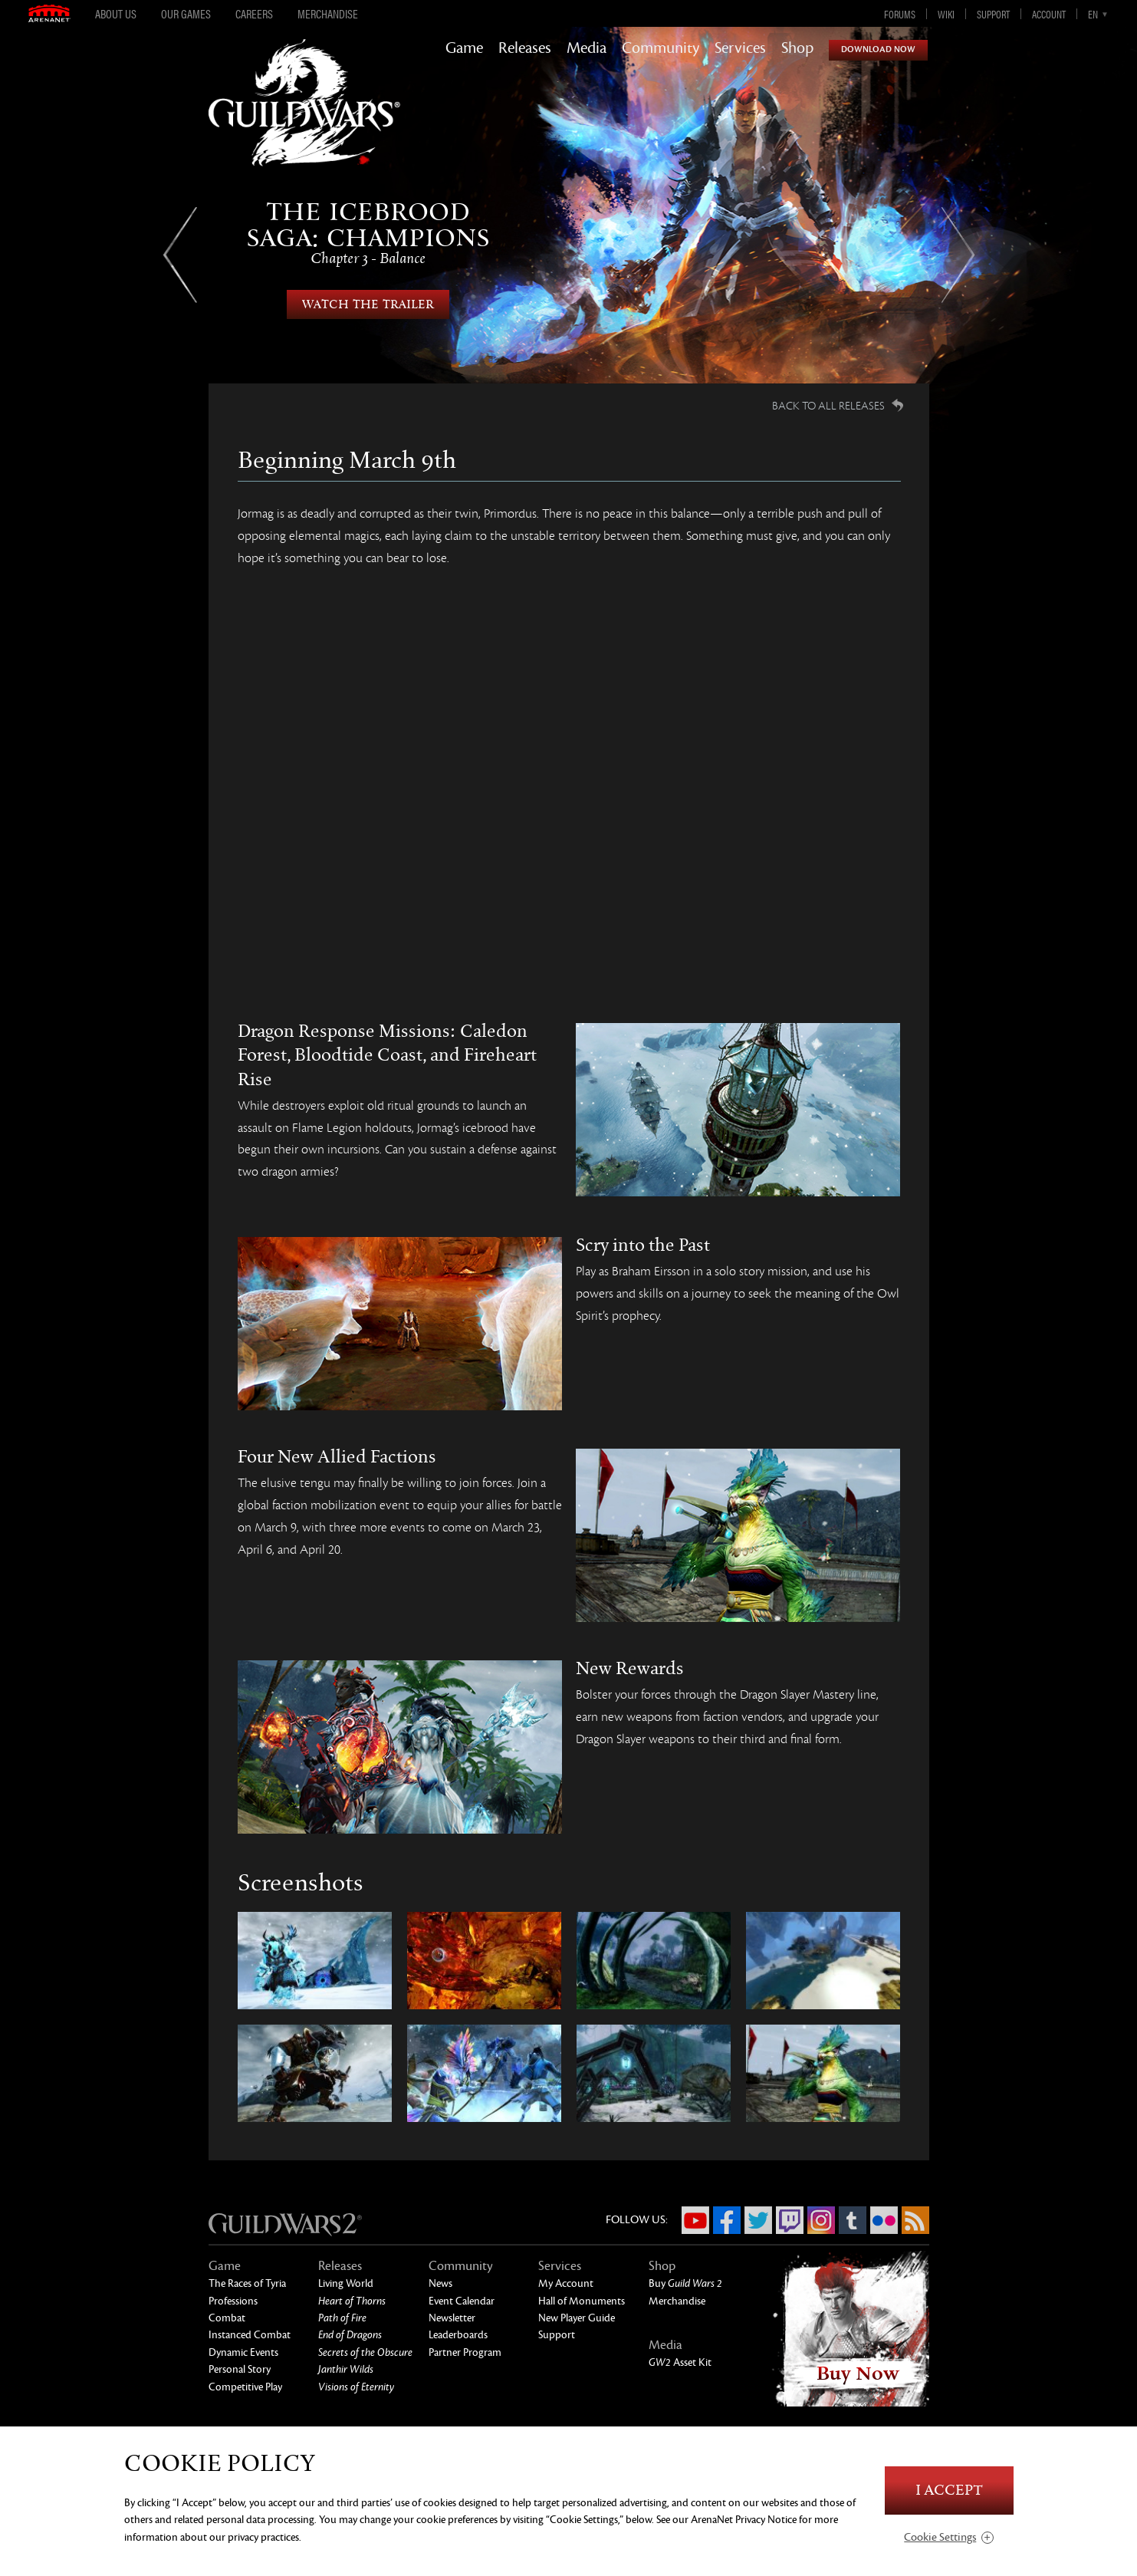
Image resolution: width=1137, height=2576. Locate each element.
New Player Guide (576, 2317)
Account (1049, 13)
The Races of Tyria (247, 2283)
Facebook (727, 2220)
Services (740, 48)
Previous (180, 255)
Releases (524, 48)
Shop (797, 48)
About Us (115, 13)
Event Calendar (462, 2301)
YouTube (695, 2220)
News (440, 2283)
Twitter (758, 2220)
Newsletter (452, 2317)
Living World (345, 2283)
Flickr (884, 2220)
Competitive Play (245, 2386)
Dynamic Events (243, 2352)
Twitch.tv (789, 2220)
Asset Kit (680, 2362)
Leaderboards (458, 2334)
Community (660, 48)
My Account (565, 2283)
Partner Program (465, 2352)
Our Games (186, 13)
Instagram (821, 2220)
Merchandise (327, 13)
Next (958, 255)
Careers (254, 13)
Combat (227, 2317)
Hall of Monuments (581, 2301)
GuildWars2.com (304, 118)
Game (464, 48)
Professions (233, 2301)
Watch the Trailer (368, 304)
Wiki (946, 13)
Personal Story (240, 2369)
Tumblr (852, 2220)
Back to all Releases (828, 406)
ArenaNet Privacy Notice (744, 2519)
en (1093, 13)
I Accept (949, 2490)
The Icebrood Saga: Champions (368, 233)
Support (993, 13)
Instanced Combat (250, 2334)
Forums (899, 13)
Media (586, 48)
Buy (685, 2283)
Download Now (878, 49)
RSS (915, 2220)
